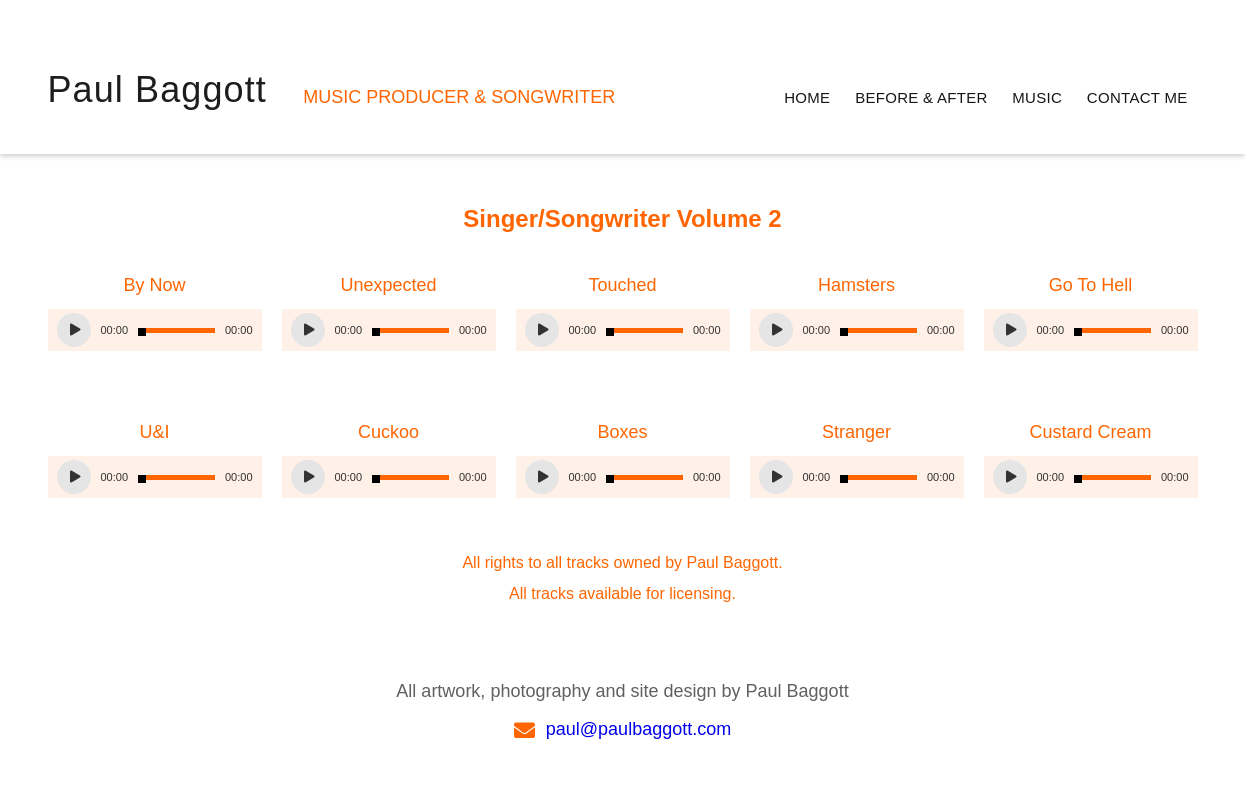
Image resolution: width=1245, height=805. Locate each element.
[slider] (176, 330)
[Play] (74, 330)
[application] (155, 330)
